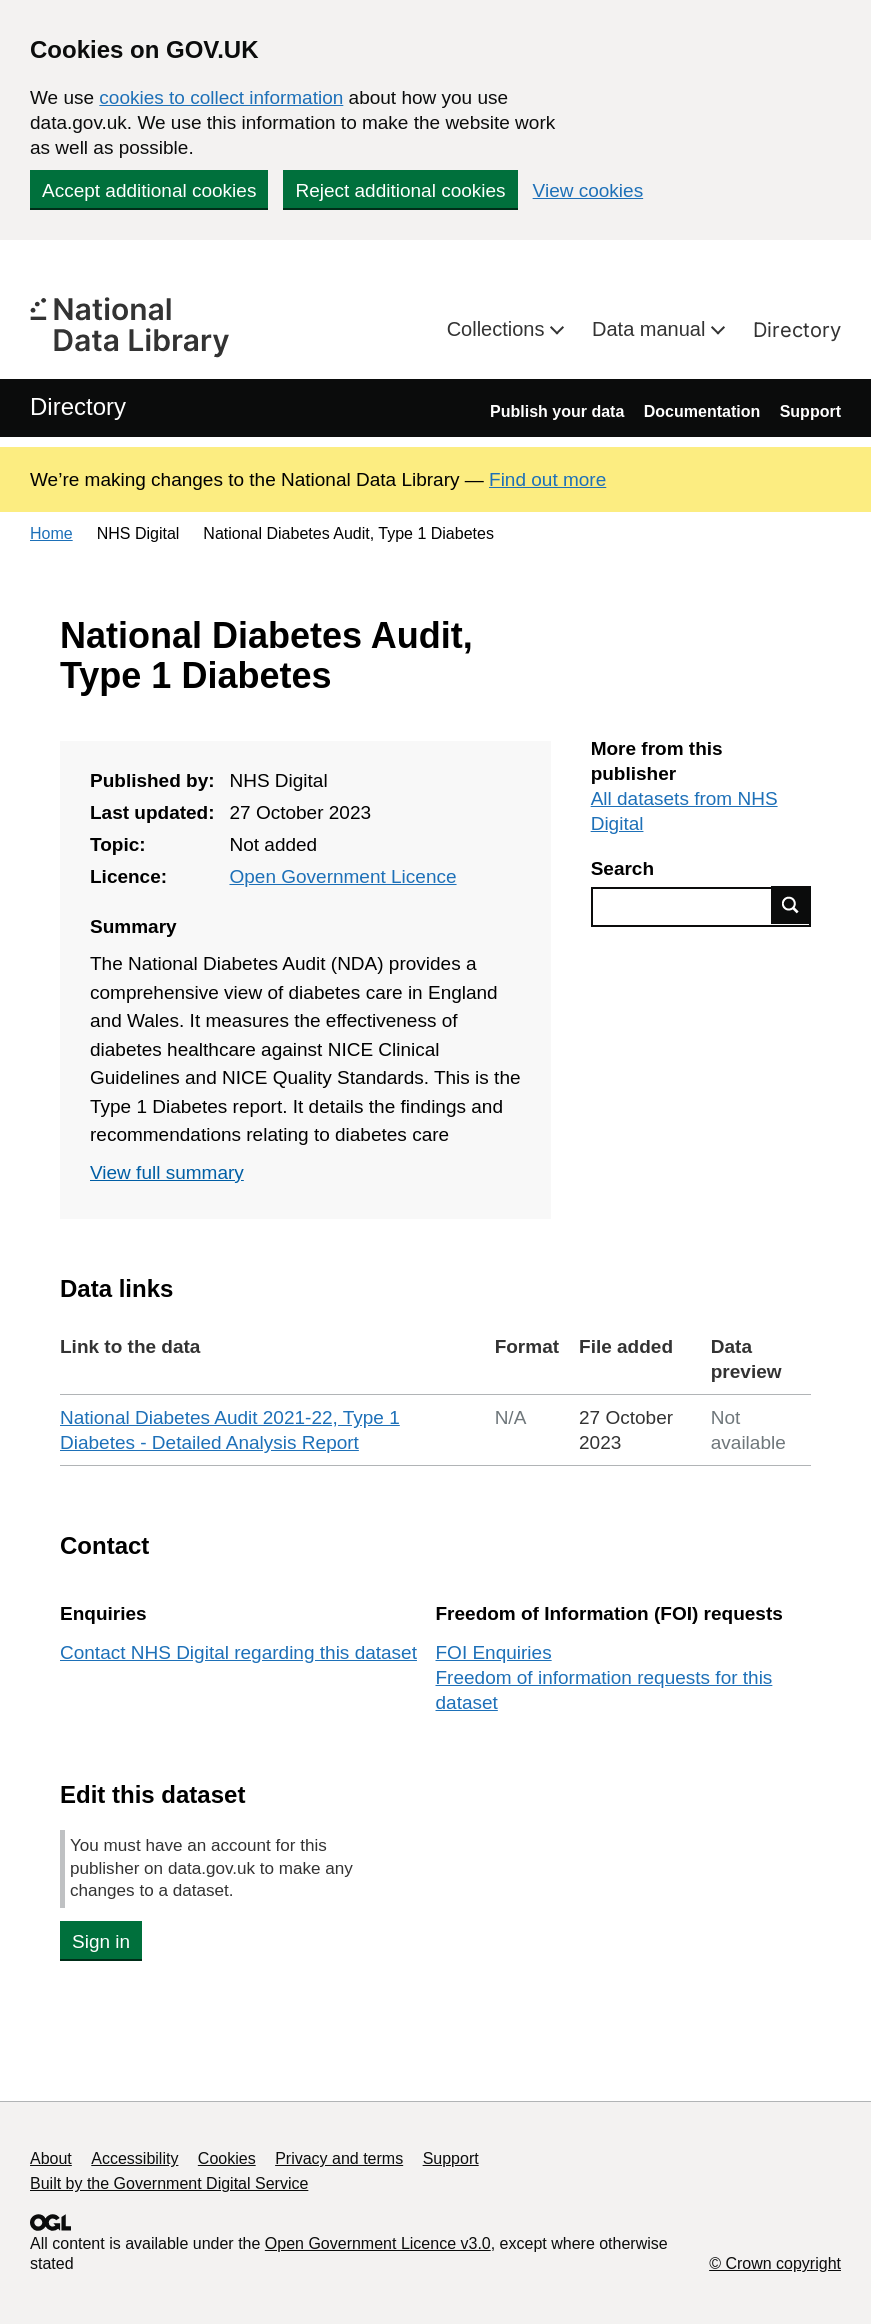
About (51, 2158)
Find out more (547, 479)
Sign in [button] (101, 1941)
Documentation (702, 411)
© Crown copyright (775, 2263)
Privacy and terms (339, 2158)
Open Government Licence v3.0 (378, 2243)
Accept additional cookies (149, 190)
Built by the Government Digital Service (169, 2183)
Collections (498, 329)
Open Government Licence (342, 876)
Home (51, 533)
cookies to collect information (221, 97)
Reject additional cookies (400, 190)
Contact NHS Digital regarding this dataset (238, 1652)
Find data (791, 905)
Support (810, 411)
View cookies (588, 190)
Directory (797, 330)
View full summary (167, 1172)
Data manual (651, 329)
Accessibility (134, 2158)
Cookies (227, 2158)
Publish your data (557, 411)
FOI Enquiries (494, 1652)
